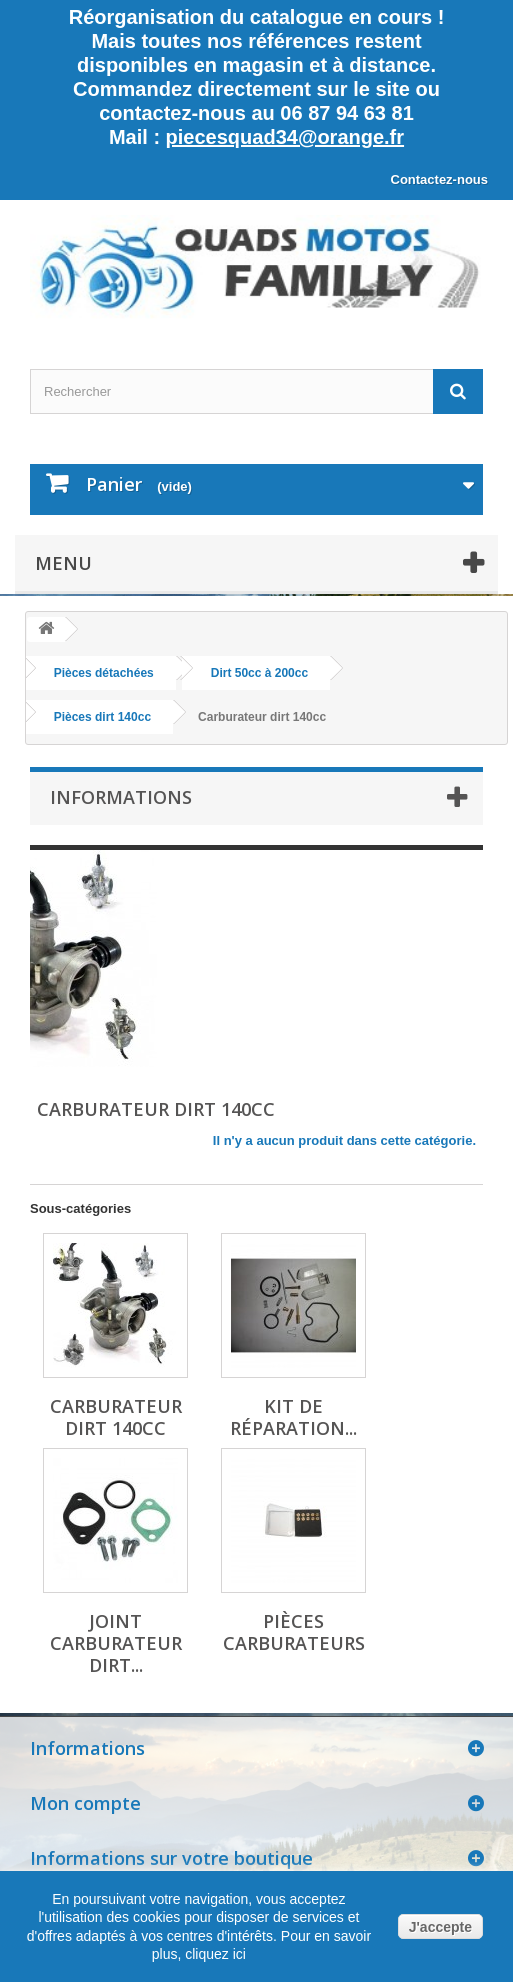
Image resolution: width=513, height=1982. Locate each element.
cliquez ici (213, 1954)
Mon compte (85, 1803)
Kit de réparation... (293, 1417)
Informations (121, 797)
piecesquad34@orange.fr (285, 137)
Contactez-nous (440, 179)
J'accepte (440, 1927)
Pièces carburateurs (294, 1632)
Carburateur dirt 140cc (116, 1417)
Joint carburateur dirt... (116, 1643)
